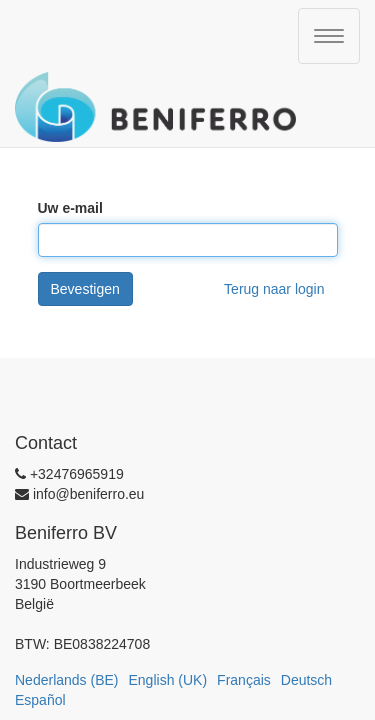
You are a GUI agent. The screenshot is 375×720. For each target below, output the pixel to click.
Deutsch (306, 680)
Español (40, 700)
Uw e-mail (70, 208)
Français (244, 680)
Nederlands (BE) (67, 680)
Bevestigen (85, 289)
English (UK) (168, 680)
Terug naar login (274, 289)
